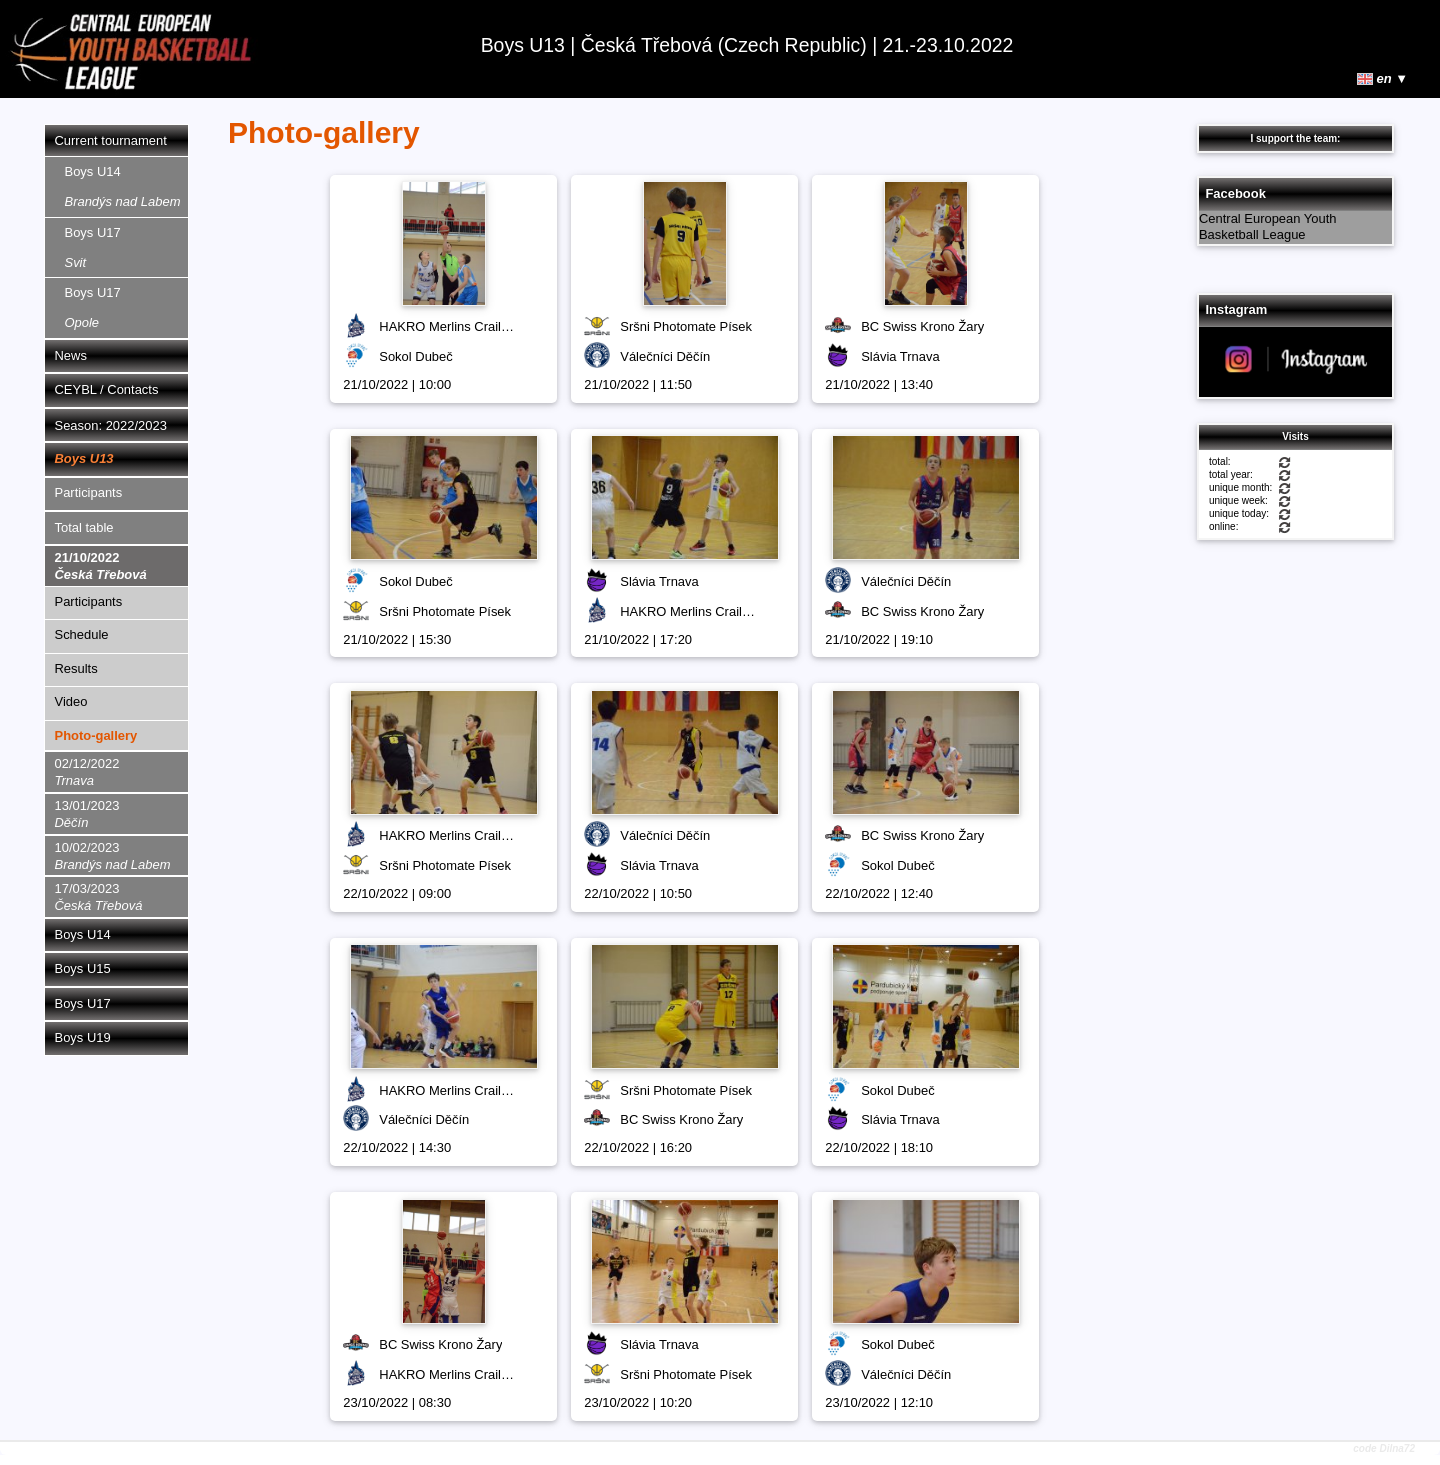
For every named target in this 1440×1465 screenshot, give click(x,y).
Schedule (82, 634)
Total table (84, 527)
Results (76, 668)
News (71, 355)
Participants (89, 492)
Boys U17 (93, 247)
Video (71, 701)
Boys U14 (123, 186)
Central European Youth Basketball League (1268, 227)
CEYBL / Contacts (107, 389)
